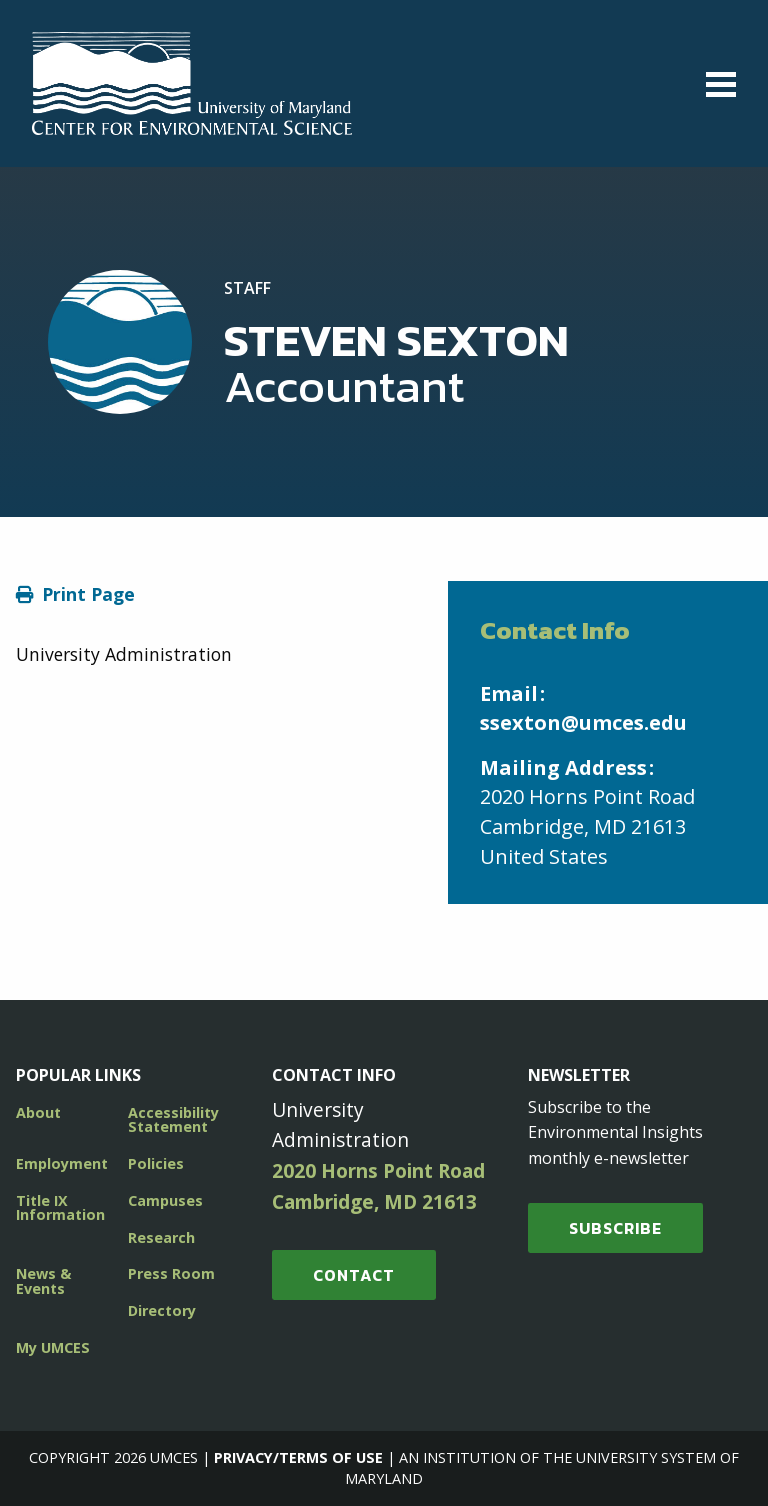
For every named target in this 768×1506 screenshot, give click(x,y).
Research (161, 1237)
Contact (354, 1275)
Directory (162, 1310)
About (38, 1112)
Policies (156, 1163)
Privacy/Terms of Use (298, 1457)
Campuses (165, 1200)
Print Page (88, 594)
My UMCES (53, 1347)
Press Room (171, 1273)
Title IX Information (60, 1207)
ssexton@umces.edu (583, 722)
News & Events (43, 1280)
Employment (62, 1163)
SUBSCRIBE (615, 1228)
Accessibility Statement (173, 1119)
